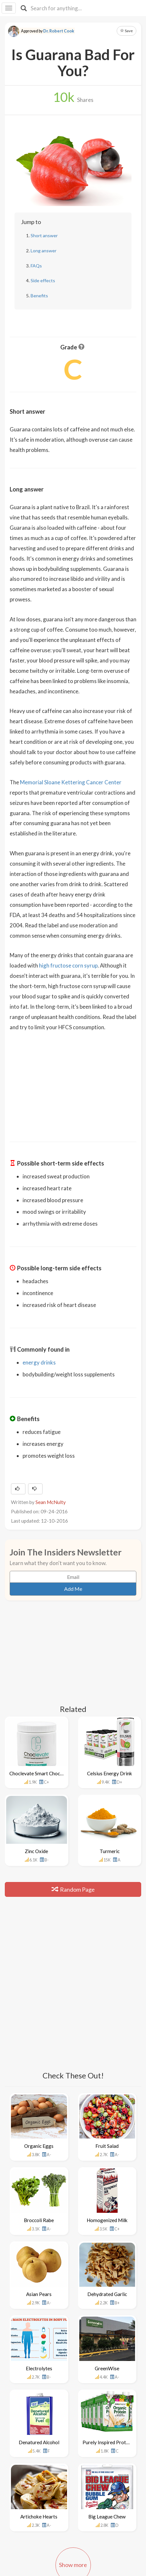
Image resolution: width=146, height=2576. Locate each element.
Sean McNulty (50, 1502)
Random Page (73, 1889)
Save (126, 30)
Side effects (43, 280)
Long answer (43, 250)
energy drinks (39, 1362)
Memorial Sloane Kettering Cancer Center (71, 782)
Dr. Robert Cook (58, 31)
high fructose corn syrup (68, 965)
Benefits (39, 295)
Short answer (44, 235)
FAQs (36, 265)
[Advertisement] (73, 1082)
